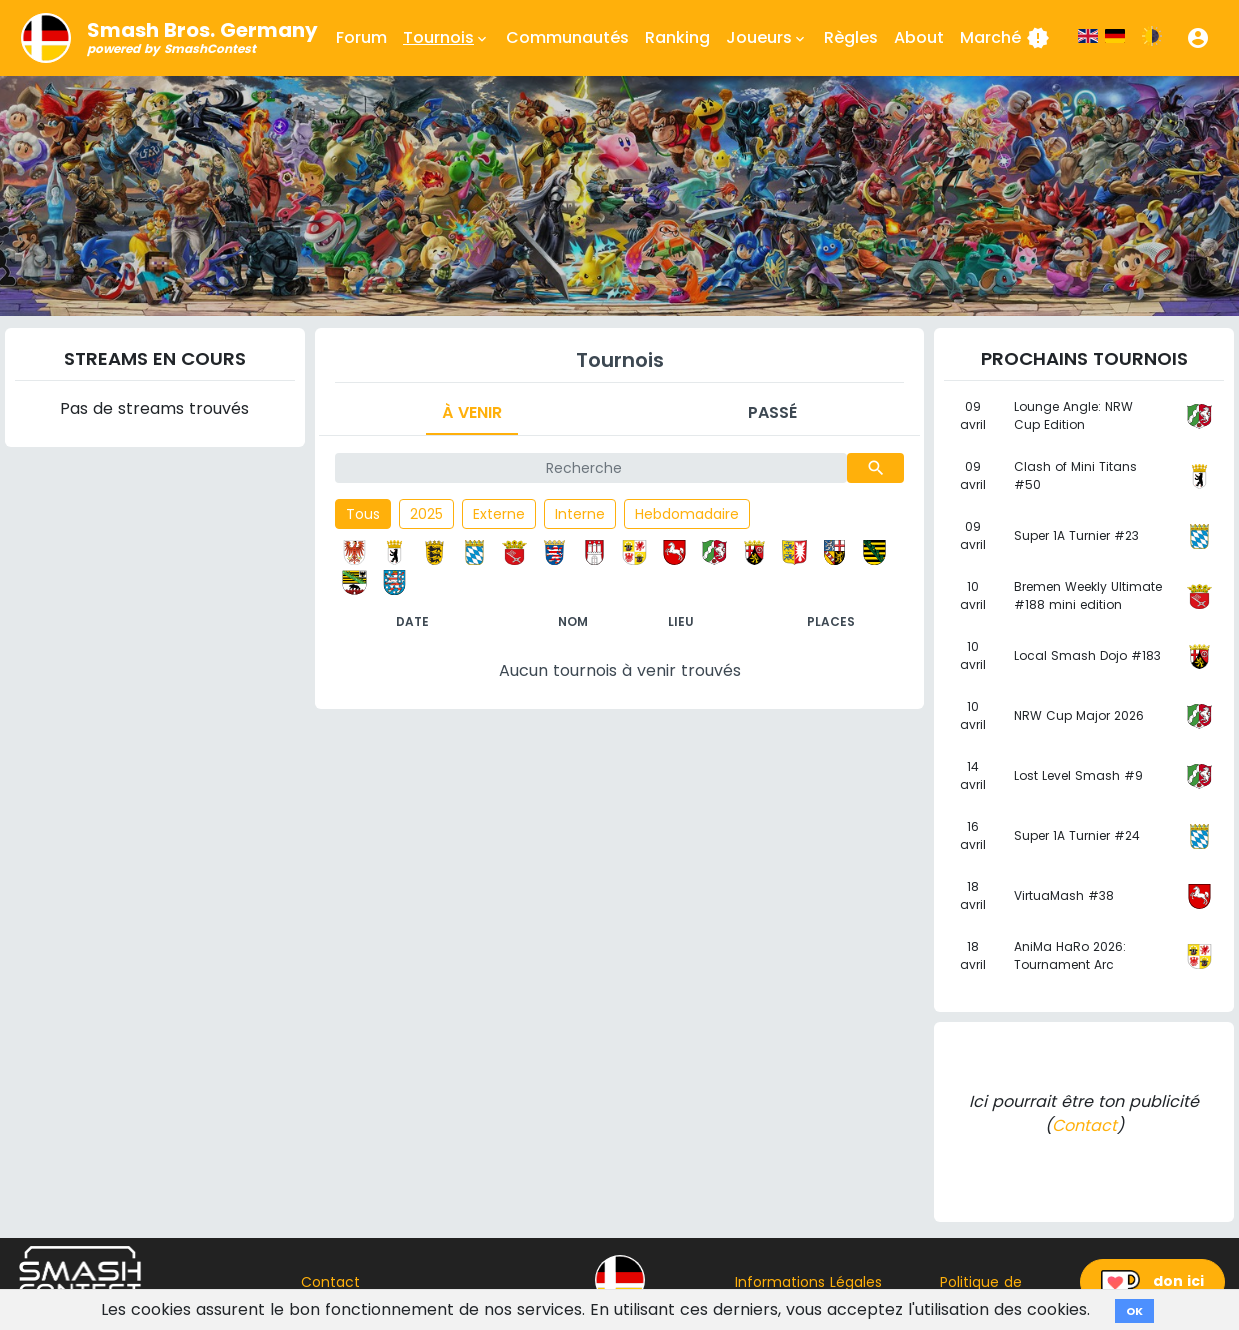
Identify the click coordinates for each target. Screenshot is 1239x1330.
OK (1134, 1311)
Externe (499, 514)
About (919, 37)
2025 (426, 514)
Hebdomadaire (687, 514)
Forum (361, 37)
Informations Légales (808, 1282)
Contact (1084, 1125)
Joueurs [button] (767, 38)
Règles (851, 37)
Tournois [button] (446, 38)
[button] (1198, 38)
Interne (580, 514)
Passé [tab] (772, 412)
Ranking (677, 37)
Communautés (567, 37)
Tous (363, 514)
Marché (1005, 38)
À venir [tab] (472, 412)
